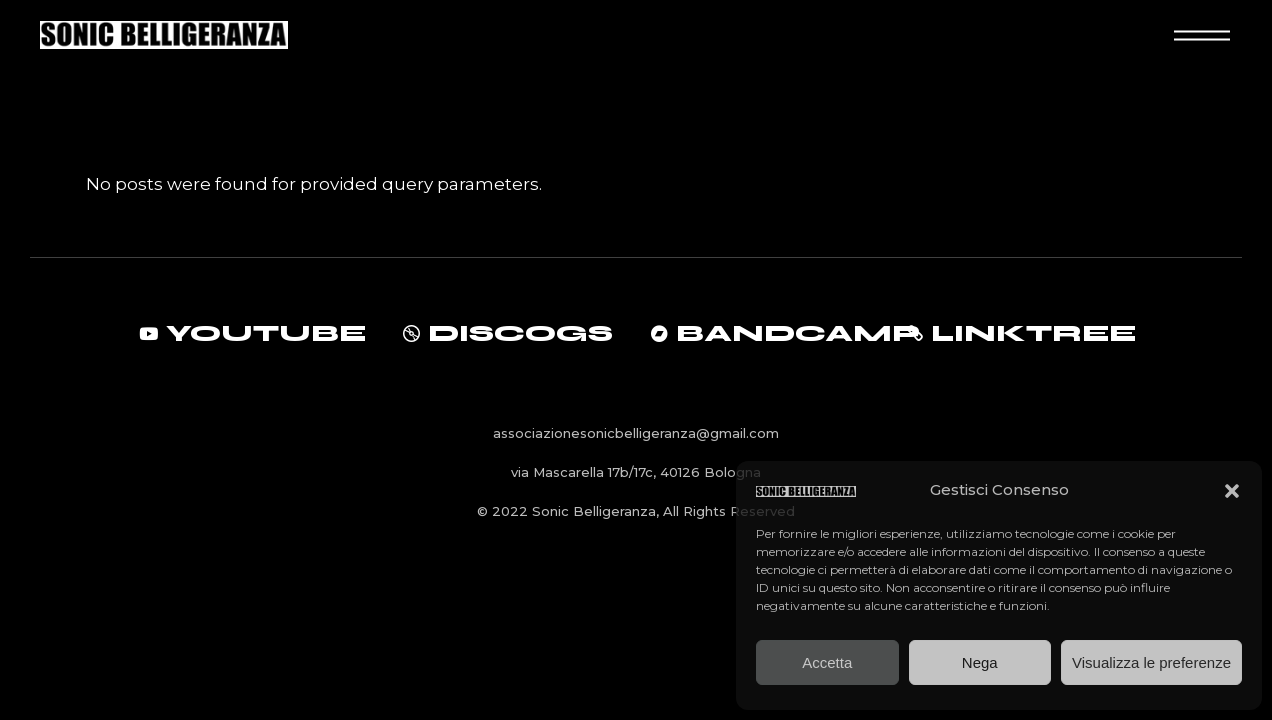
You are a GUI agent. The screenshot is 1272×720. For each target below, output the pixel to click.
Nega (980, 662)
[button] (1232, 491)
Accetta (827, 662)
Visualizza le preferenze (1151, 662)
